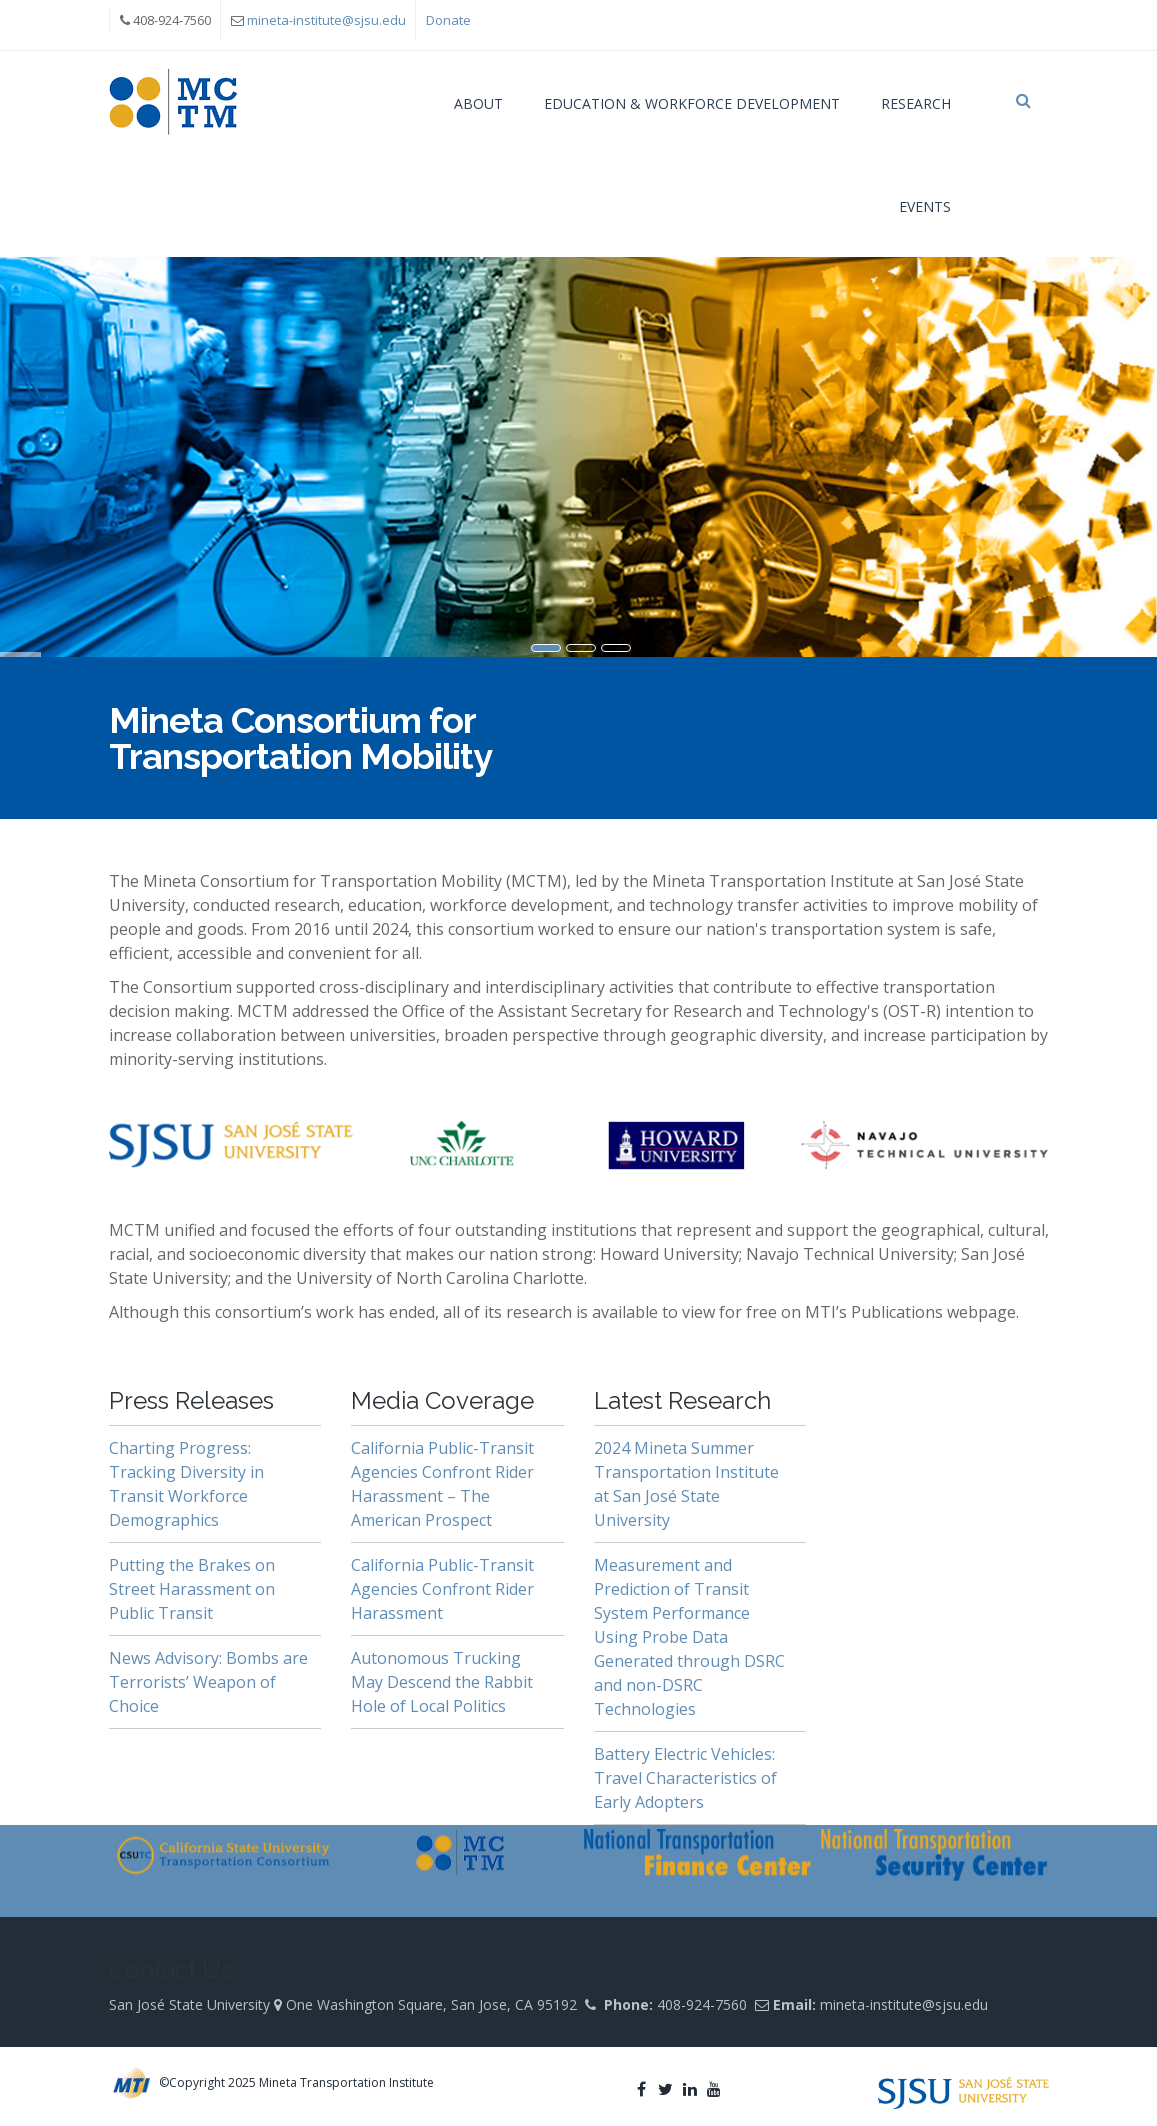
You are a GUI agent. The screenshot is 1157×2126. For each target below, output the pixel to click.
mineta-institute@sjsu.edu (326, 20)
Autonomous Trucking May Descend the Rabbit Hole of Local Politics (442, 1682)
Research (916, 103)
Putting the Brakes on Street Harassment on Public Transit (192, 1589)
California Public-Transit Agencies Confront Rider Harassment (442, 1589)
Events (925, 206)
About (478, 103)
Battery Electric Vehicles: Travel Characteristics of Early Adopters (685, 1778)
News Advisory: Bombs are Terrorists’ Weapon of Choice (208, 1682)
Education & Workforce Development (692, 103)
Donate (448, 20)
